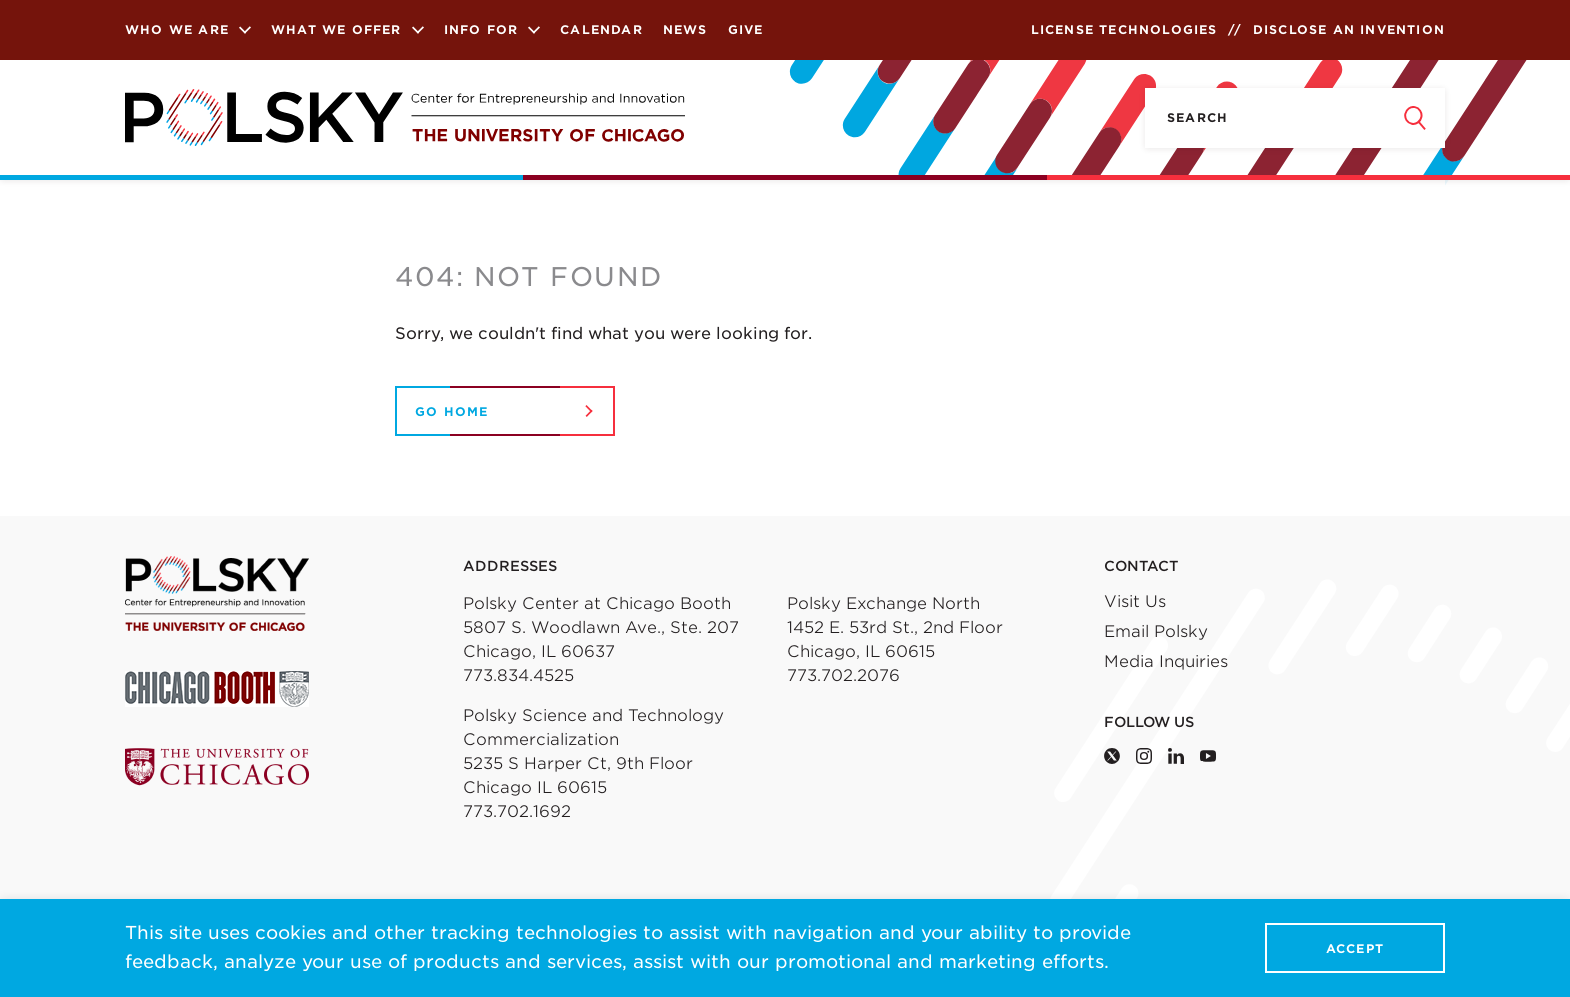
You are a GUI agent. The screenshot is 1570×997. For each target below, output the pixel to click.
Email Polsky (1156, 631)
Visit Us (1135, 601)
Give (746, 29)
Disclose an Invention (1349, 29)
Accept (1355, 948)
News (685, 29)
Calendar (601, 29)
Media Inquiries (1166, 661)
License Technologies (1124, 29)
